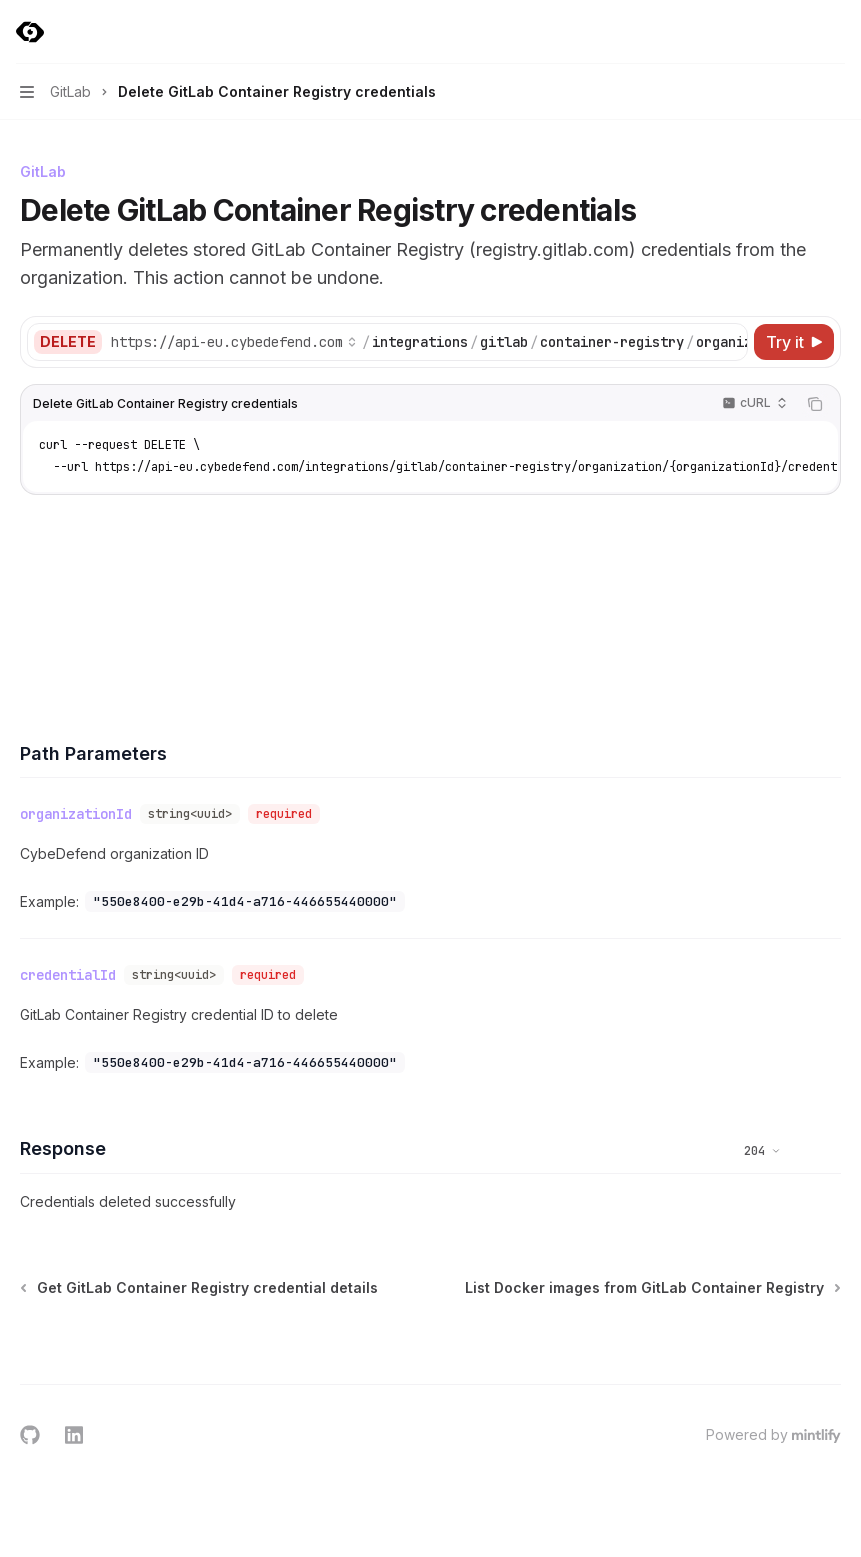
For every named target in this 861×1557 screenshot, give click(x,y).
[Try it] (794, 342)
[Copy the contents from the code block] (815, 404)
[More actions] (835, 32)
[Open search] (797, 32)
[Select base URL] (234, 342)
